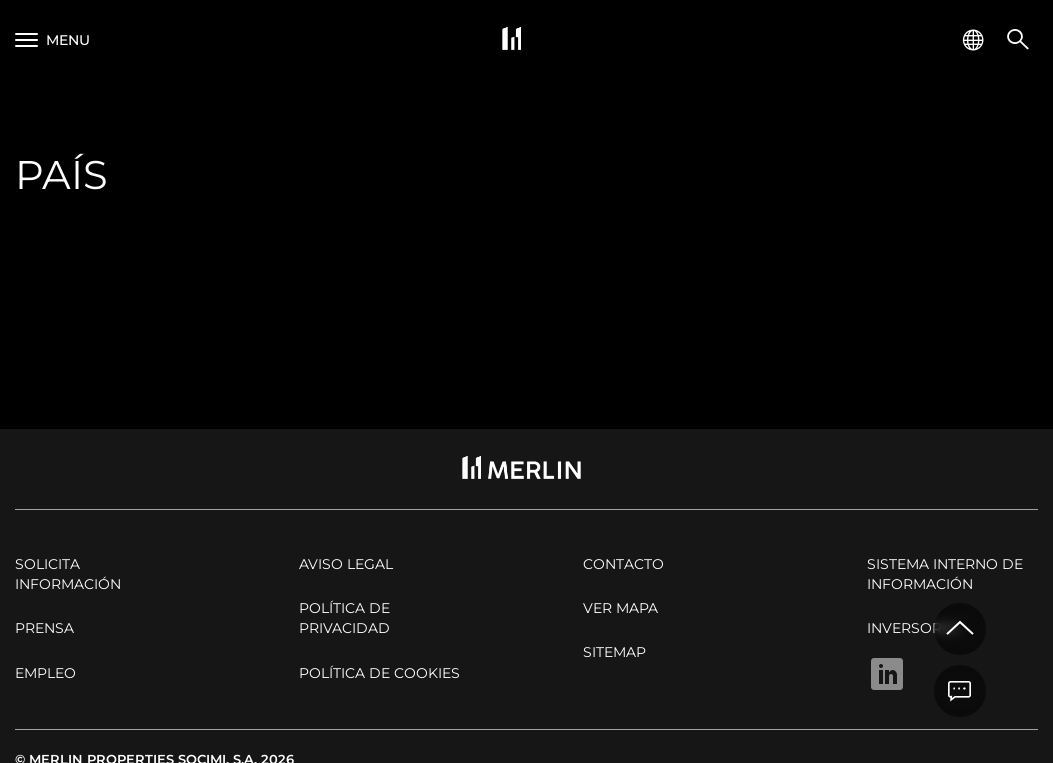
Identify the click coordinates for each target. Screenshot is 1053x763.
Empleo (45, 673)
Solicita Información (68, 574)
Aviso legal (346, 564)
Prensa (44, 628)
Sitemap (614, 652)
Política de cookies (379, 673)
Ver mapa (620, 608)
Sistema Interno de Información (945, 574)
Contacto (623, 564)
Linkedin (887, 674)
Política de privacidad (344, 618)
